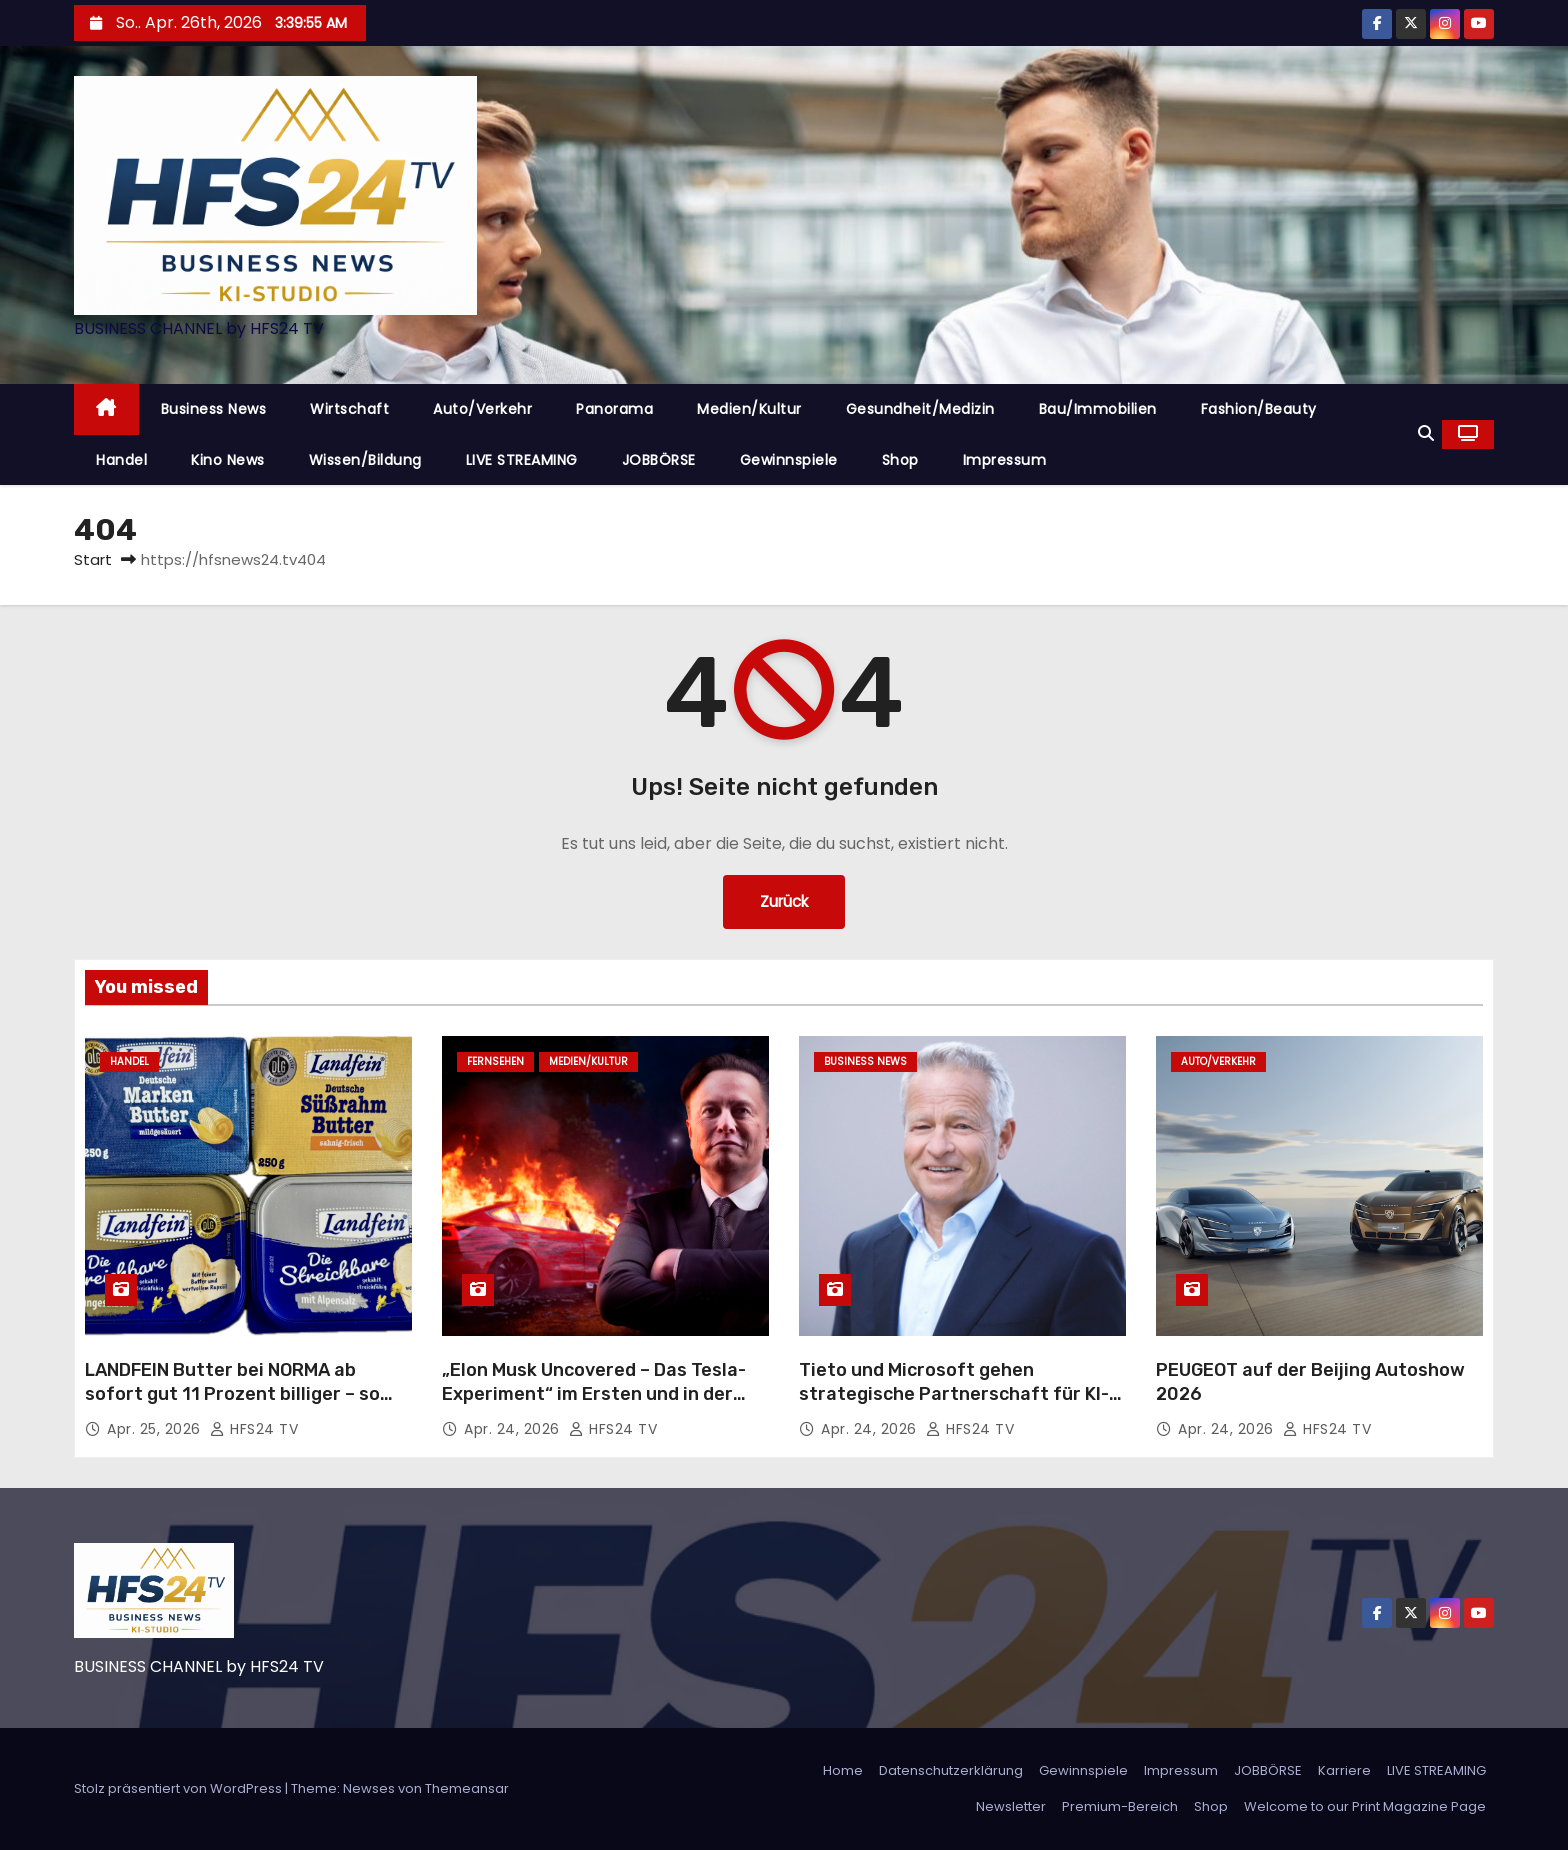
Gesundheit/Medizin (920, 409)
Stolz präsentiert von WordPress (179, 1788)
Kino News (228, 460)
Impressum (1005, 460)
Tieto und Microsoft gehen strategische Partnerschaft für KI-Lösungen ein (954, 1394)
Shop (900, 460)
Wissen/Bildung (365, 460)
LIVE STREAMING (522, 460)
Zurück (784, 901)
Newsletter (1011, 1806)
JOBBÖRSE (659, 460)
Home (843, 1770)
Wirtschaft (349, 409)
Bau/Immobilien (1098, 409)
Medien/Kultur (749, 409)
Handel (121, 460)
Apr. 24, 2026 (514, 1429)
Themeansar (467, 1788)
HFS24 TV (254, 1429)
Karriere (1344, 1770)
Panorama (614, 409)
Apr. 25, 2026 (156, 1429)
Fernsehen (495, 1061)
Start (93, 559)
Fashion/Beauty (1259, 409)
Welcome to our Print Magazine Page (1365, 1806)
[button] (1426, 433)
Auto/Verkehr (482, 409)
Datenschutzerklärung (951, 1770)
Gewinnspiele (789, 460)
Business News (214, 409)
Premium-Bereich (1120, 1806)
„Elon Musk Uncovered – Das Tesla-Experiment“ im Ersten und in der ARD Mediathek (594, 1394)
